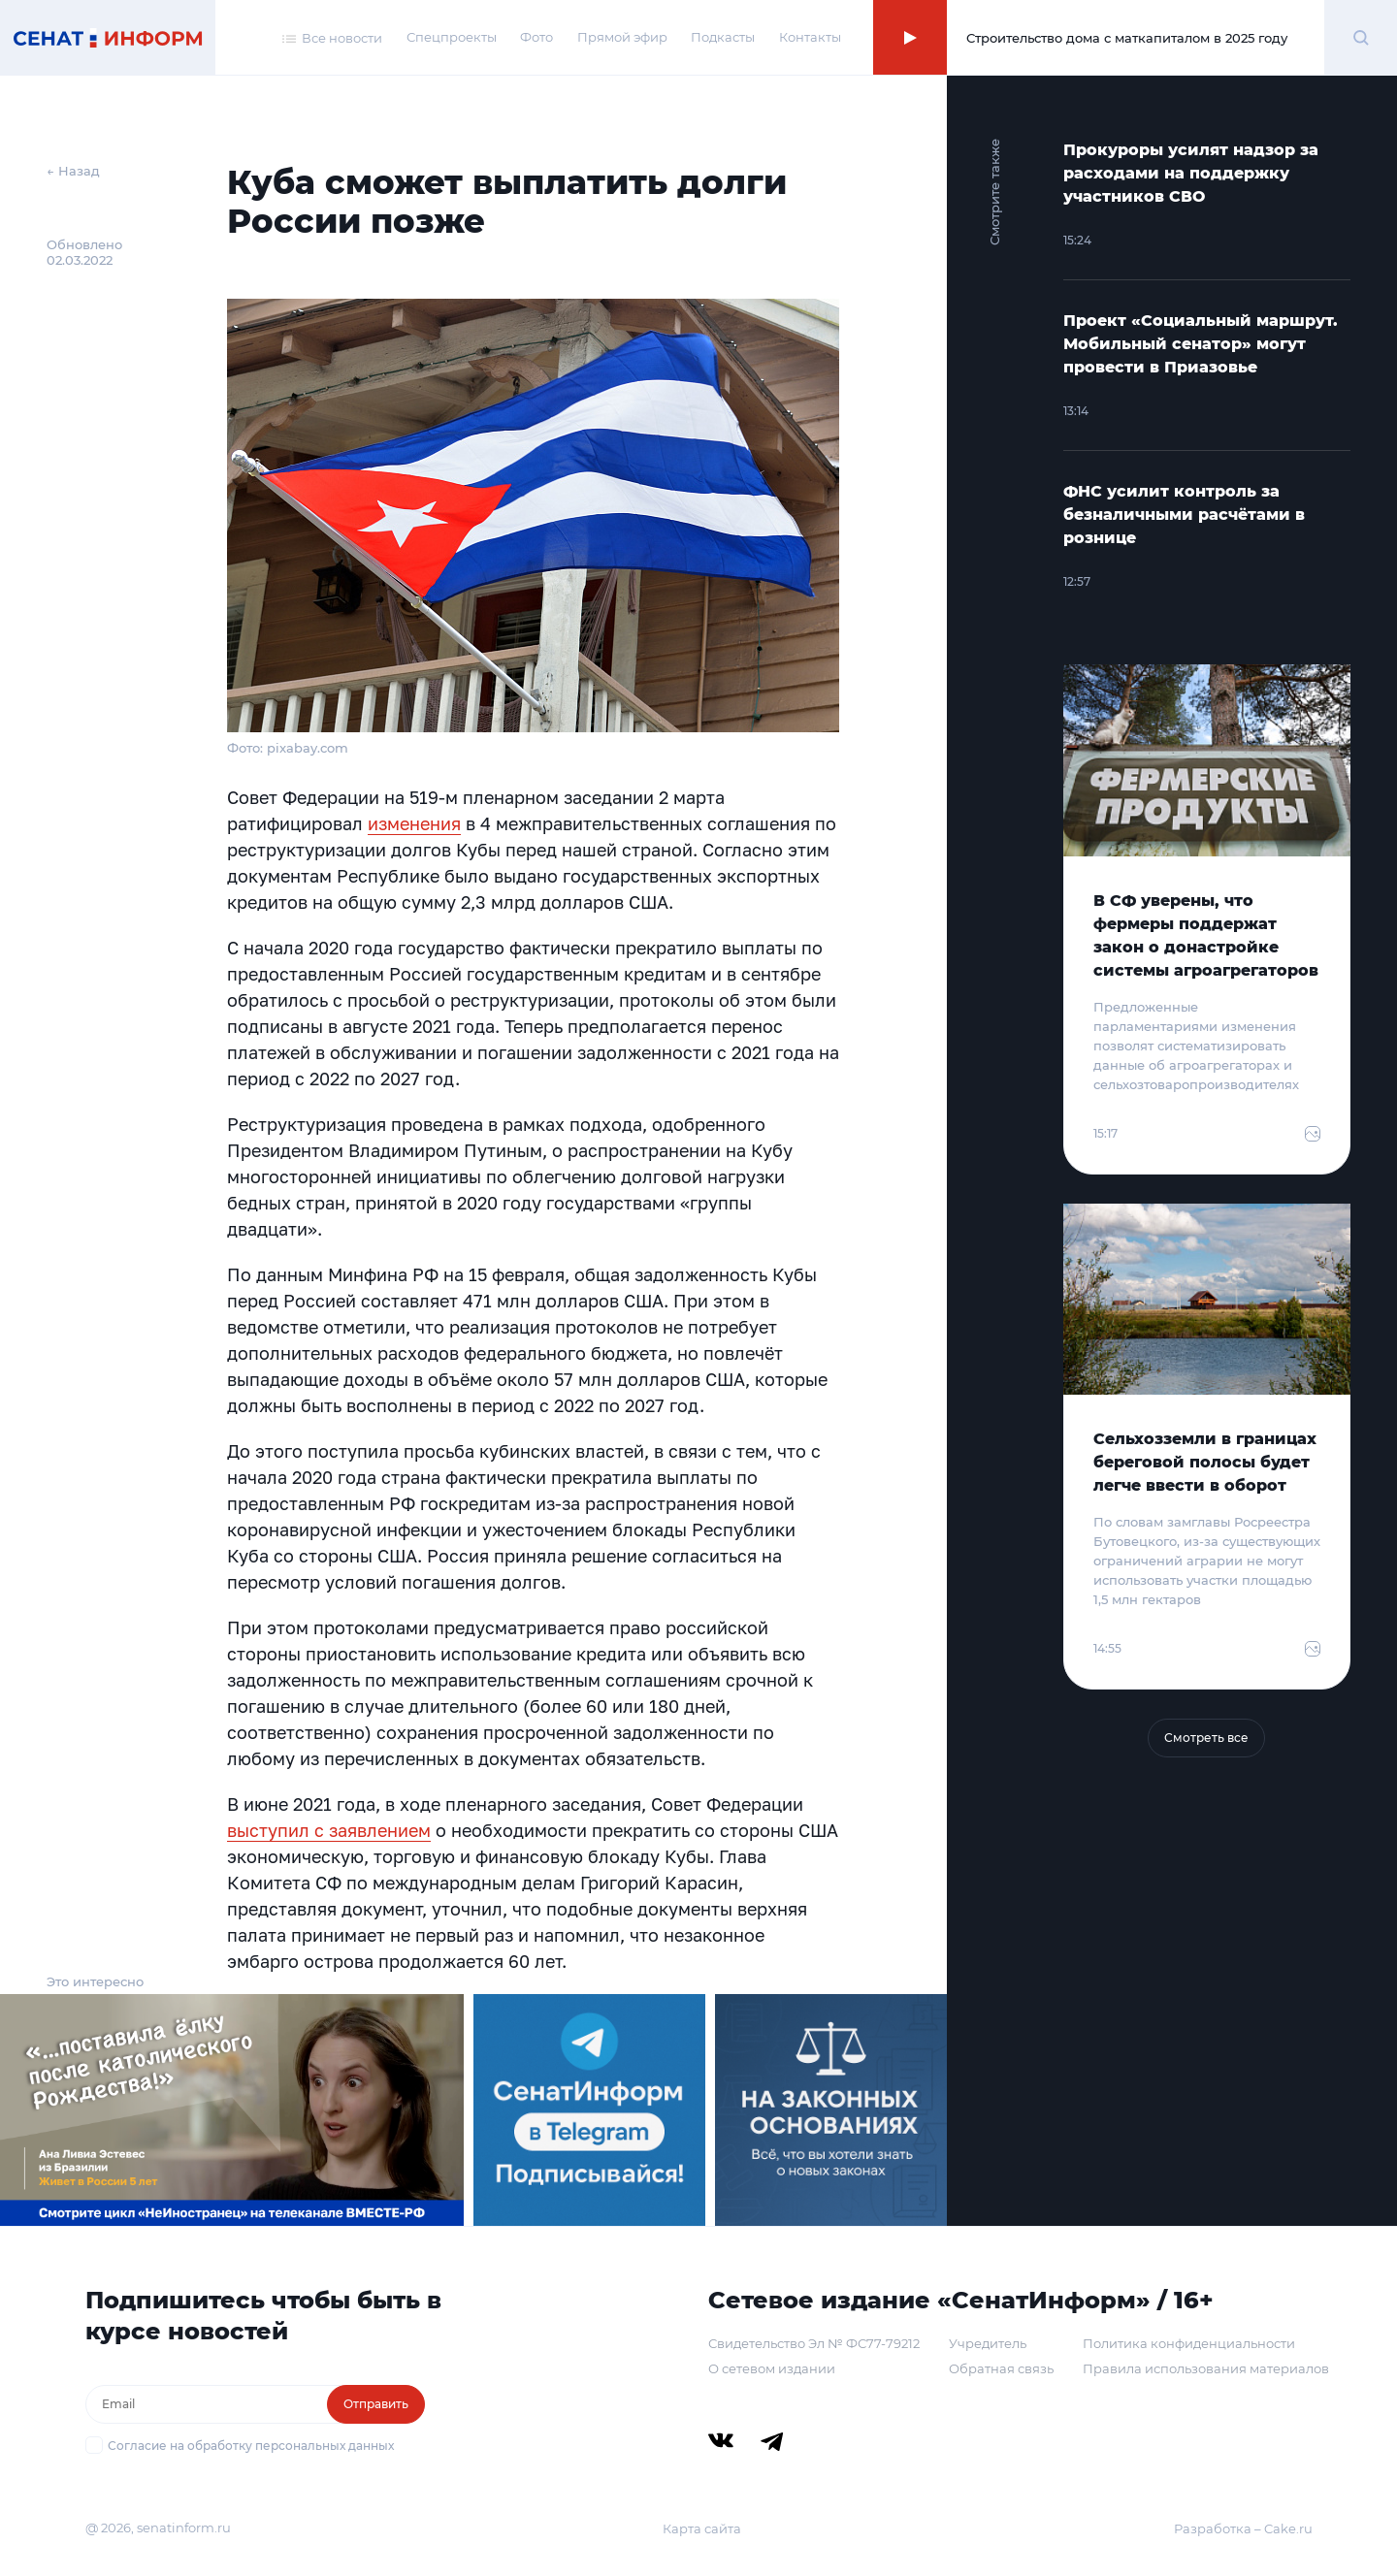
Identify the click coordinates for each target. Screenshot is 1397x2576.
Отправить (375, 2404)
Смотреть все (1206, 1737)
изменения (414, 823)
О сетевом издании (771, 2368)
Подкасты (723, 37)
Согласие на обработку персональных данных (251, 2445)
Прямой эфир (622, 37)
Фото (536, 37)
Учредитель (987, 2343)
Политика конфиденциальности (1189, 2343)
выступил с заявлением (329, 1830)
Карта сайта (702, 2528)
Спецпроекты (451, 37)
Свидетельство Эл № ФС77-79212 (814, 2343)
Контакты (810, 37)
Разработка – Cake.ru (1243, 2528)
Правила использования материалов (1206, 2368)
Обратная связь (1001, 2368)
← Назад (73, 170)
